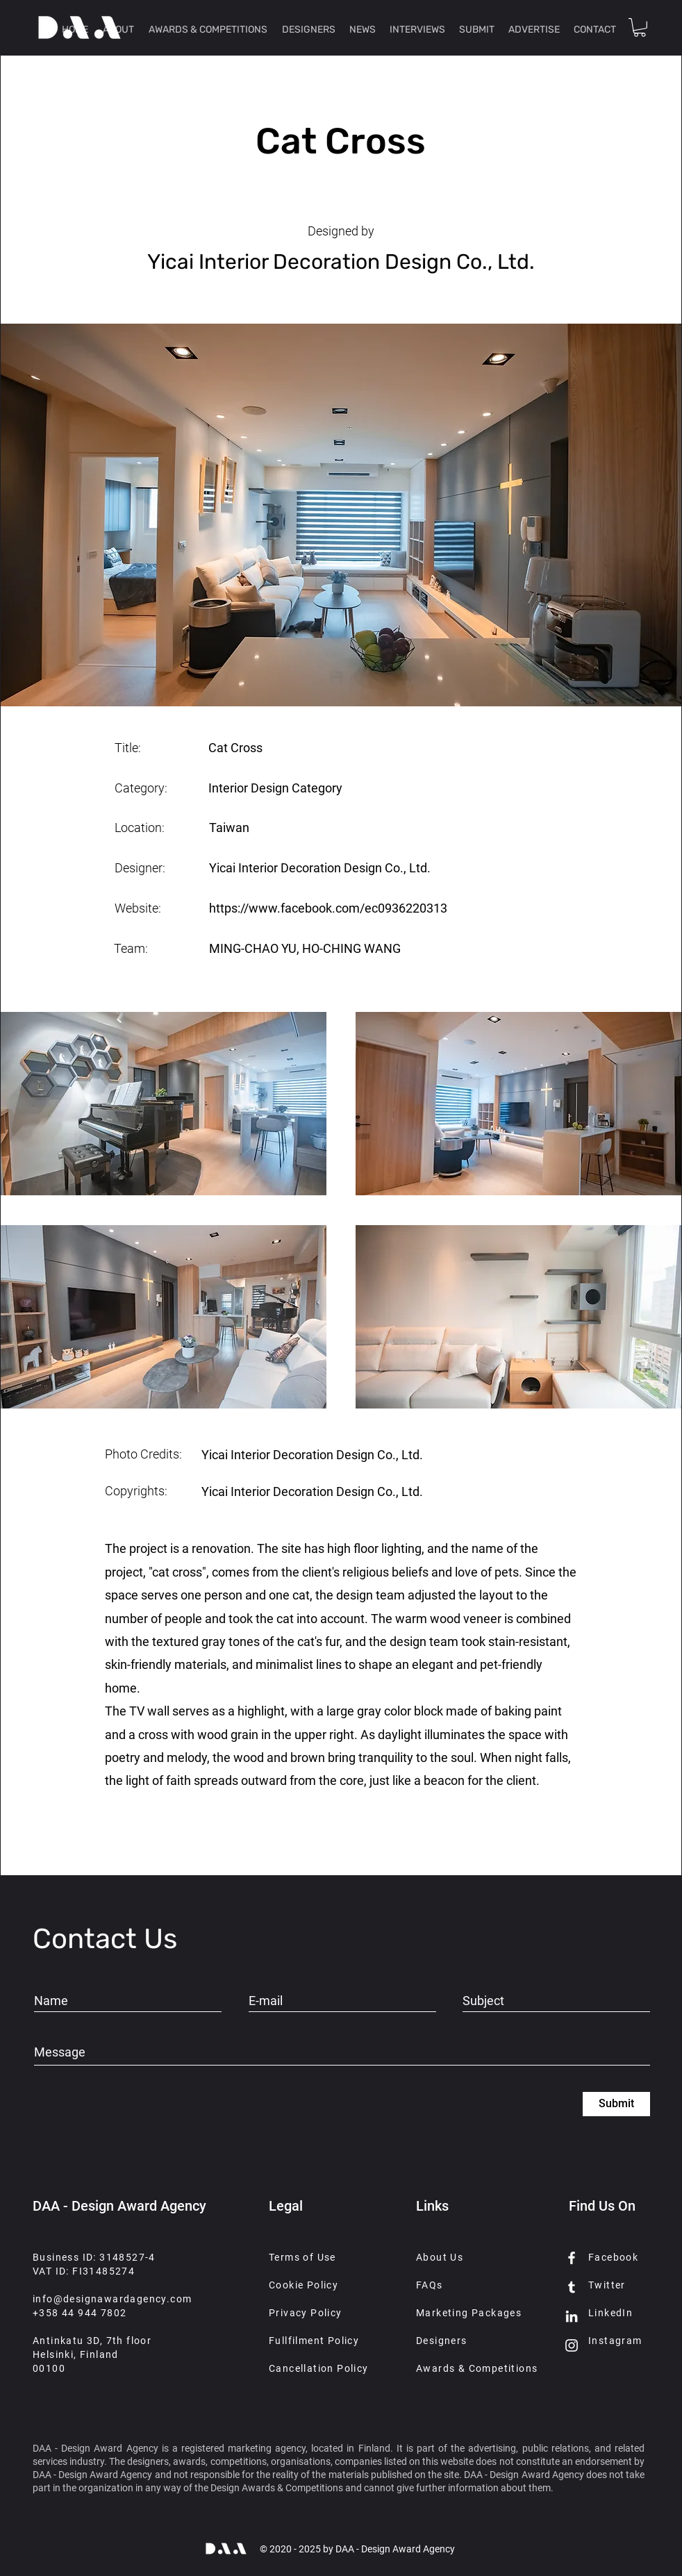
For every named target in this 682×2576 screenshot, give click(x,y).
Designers (441, 2340)
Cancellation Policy (319, 2368)
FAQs (429, 2285)
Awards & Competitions (477, 2368)
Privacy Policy (305, 2312)
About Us (439, 2257)
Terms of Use (302, 2257)
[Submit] (616, 2104)
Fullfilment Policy (314, 2340)
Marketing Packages (469, 2312)
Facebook (613, 2257)
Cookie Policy (303, 2285)
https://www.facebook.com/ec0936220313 (328, 908)
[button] (640, 27)
